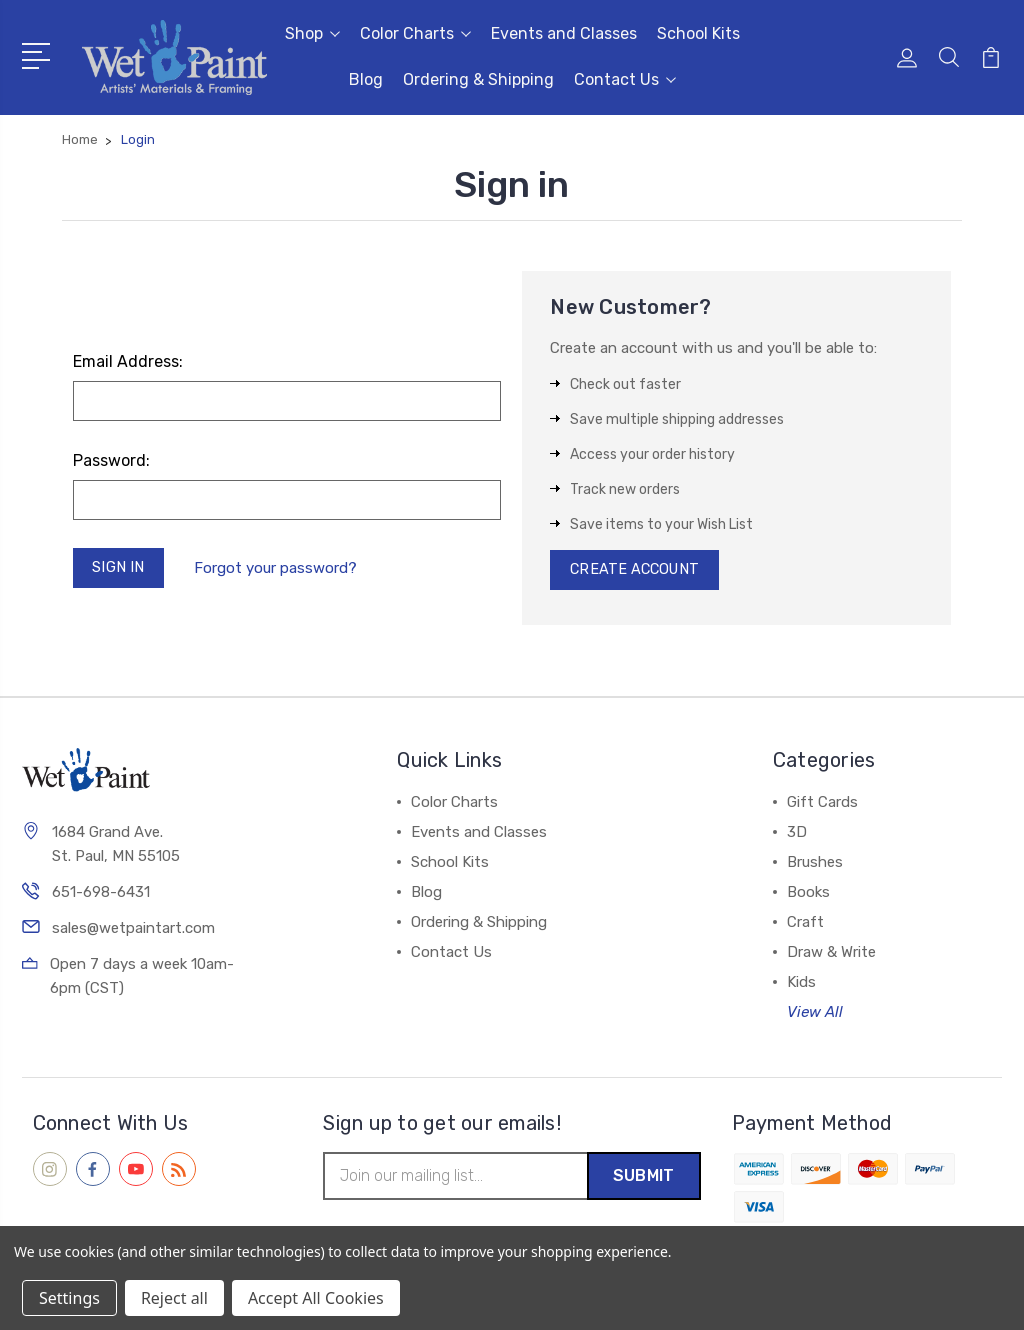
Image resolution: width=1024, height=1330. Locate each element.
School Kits (698, 33)
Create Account (637, 572)
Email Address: (128, 361)
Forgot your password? (278, 569)
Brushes (815, 866)
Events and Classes (564, 33)
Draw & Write (831, 956)
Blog (366, 79)
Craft (805, 926)
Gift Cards (822, 806)
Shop (312, 33)
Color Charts (415, 33)
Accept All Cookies (316, 1298)
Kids (801, 986)
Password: (111, 460)
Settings (69, 1298)
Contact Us (625, 79)
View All (815, 1016)
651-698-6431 (101, 896)
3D (797, 836)
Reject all (174, 1298)
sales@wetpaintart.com (133, 932)
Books (808, 896)
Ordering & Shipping (478, 79)
